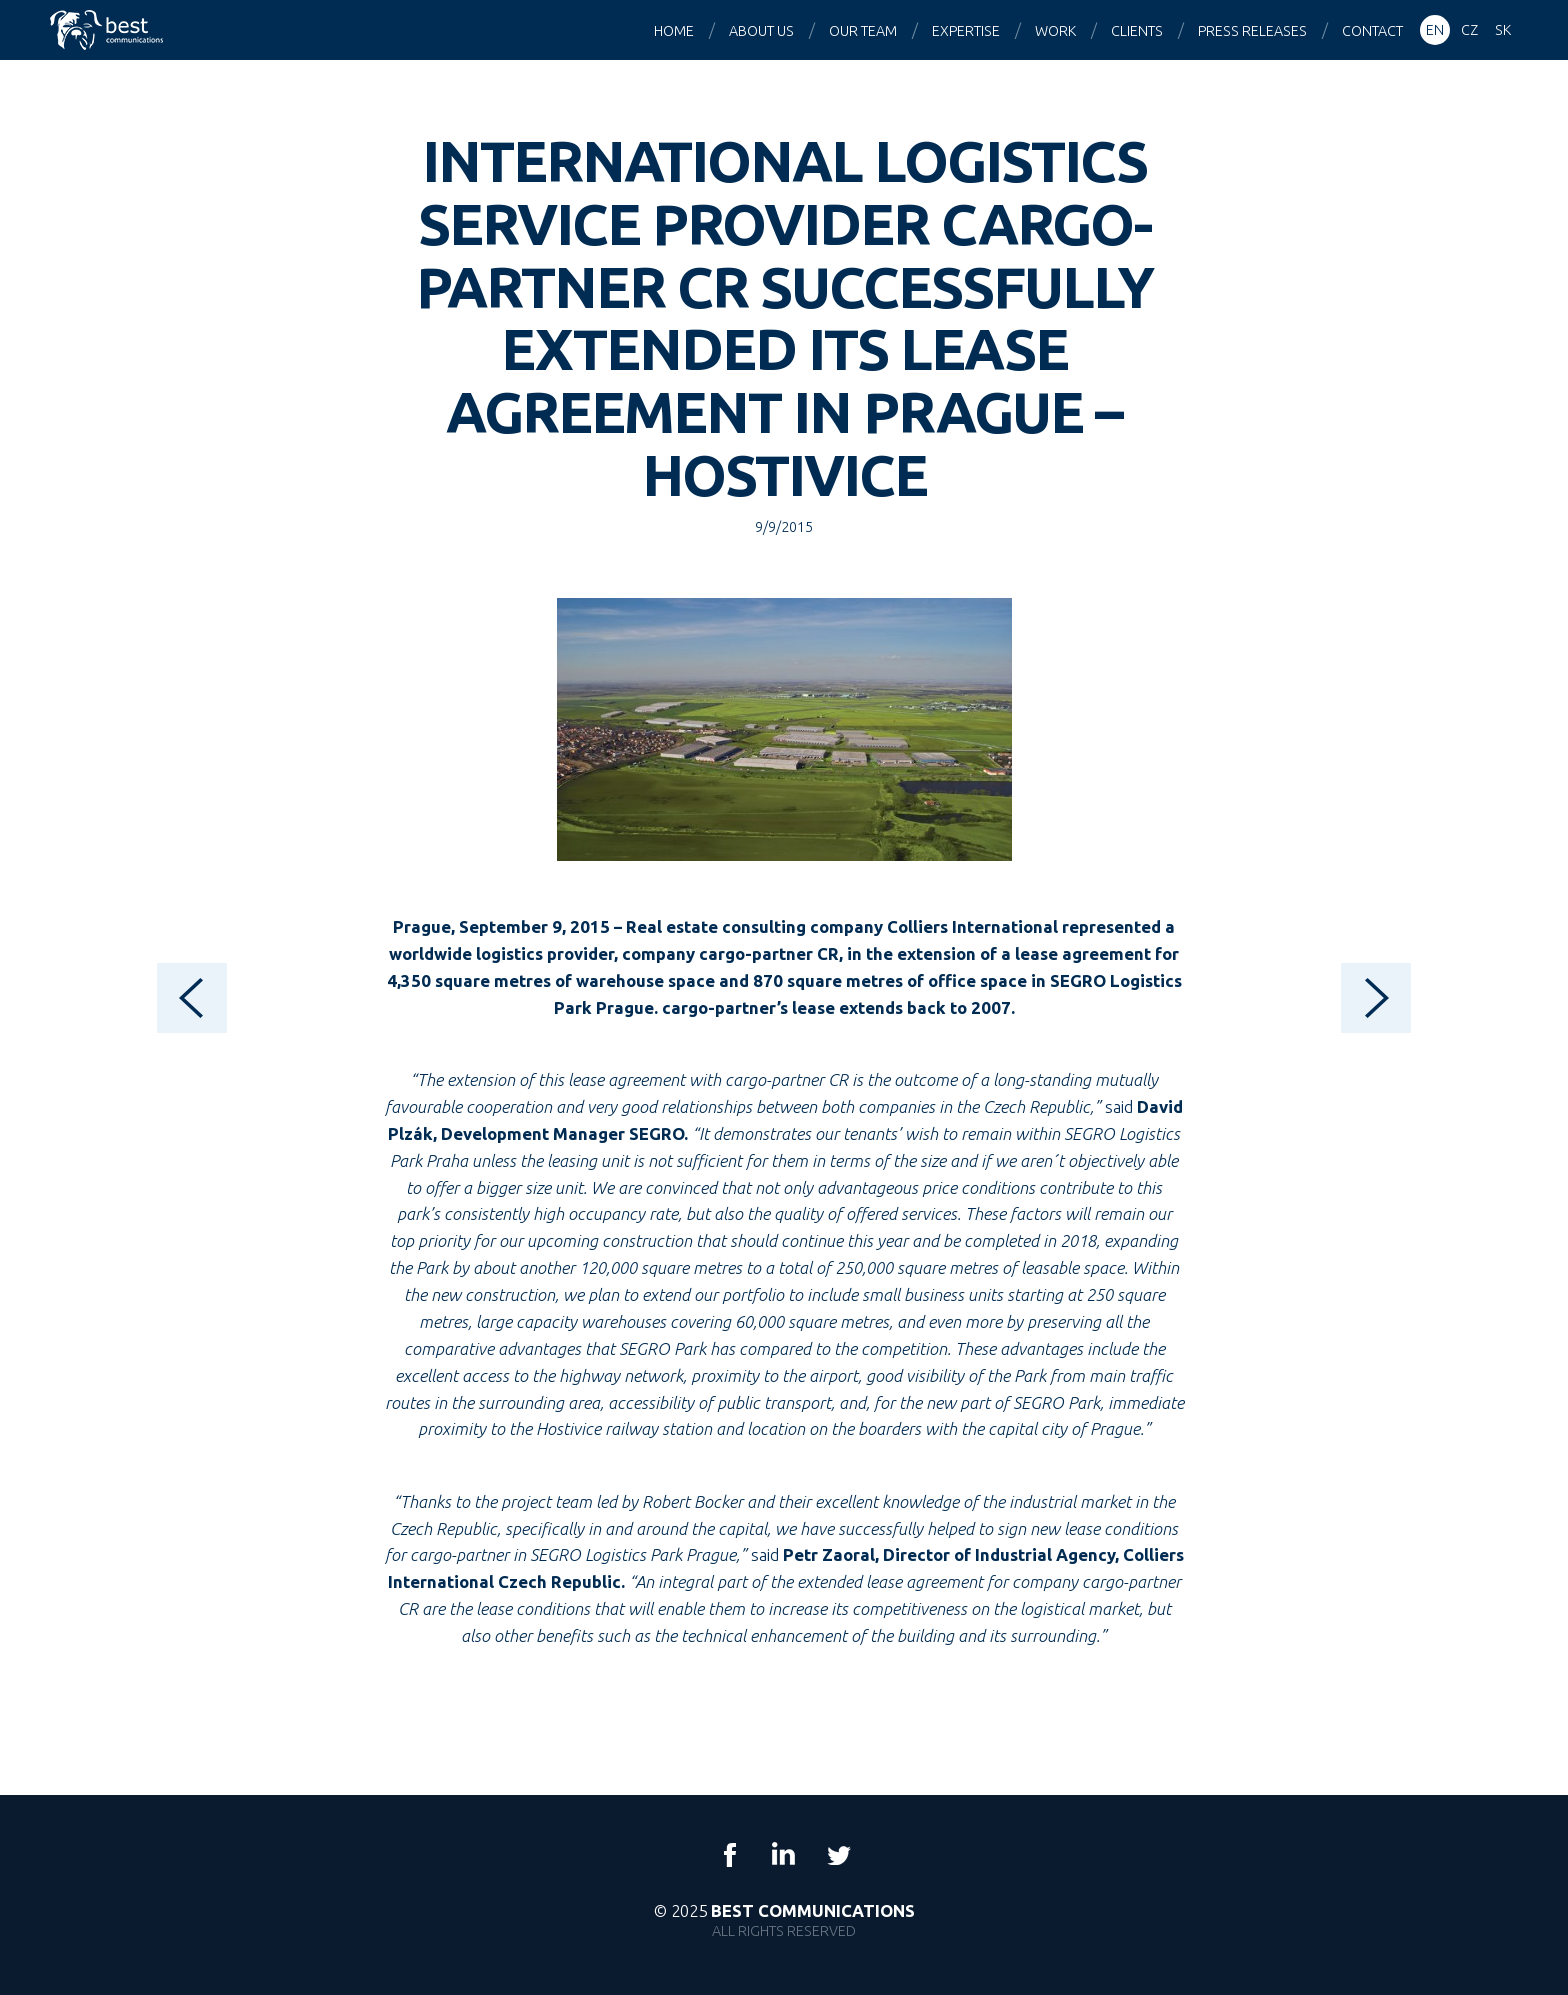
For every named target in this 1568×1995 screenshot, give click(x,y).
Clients (1137, 31)
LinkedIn (784, 1855)
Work (1055, 31)
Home (674, 31)
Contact (1372, 31)
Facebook (730, 1855)
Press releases (1252, 31)
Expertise (966, 31)
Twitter (838, 1855)
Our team (863, 31)
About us (761, 31)
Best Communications (109, 30)
